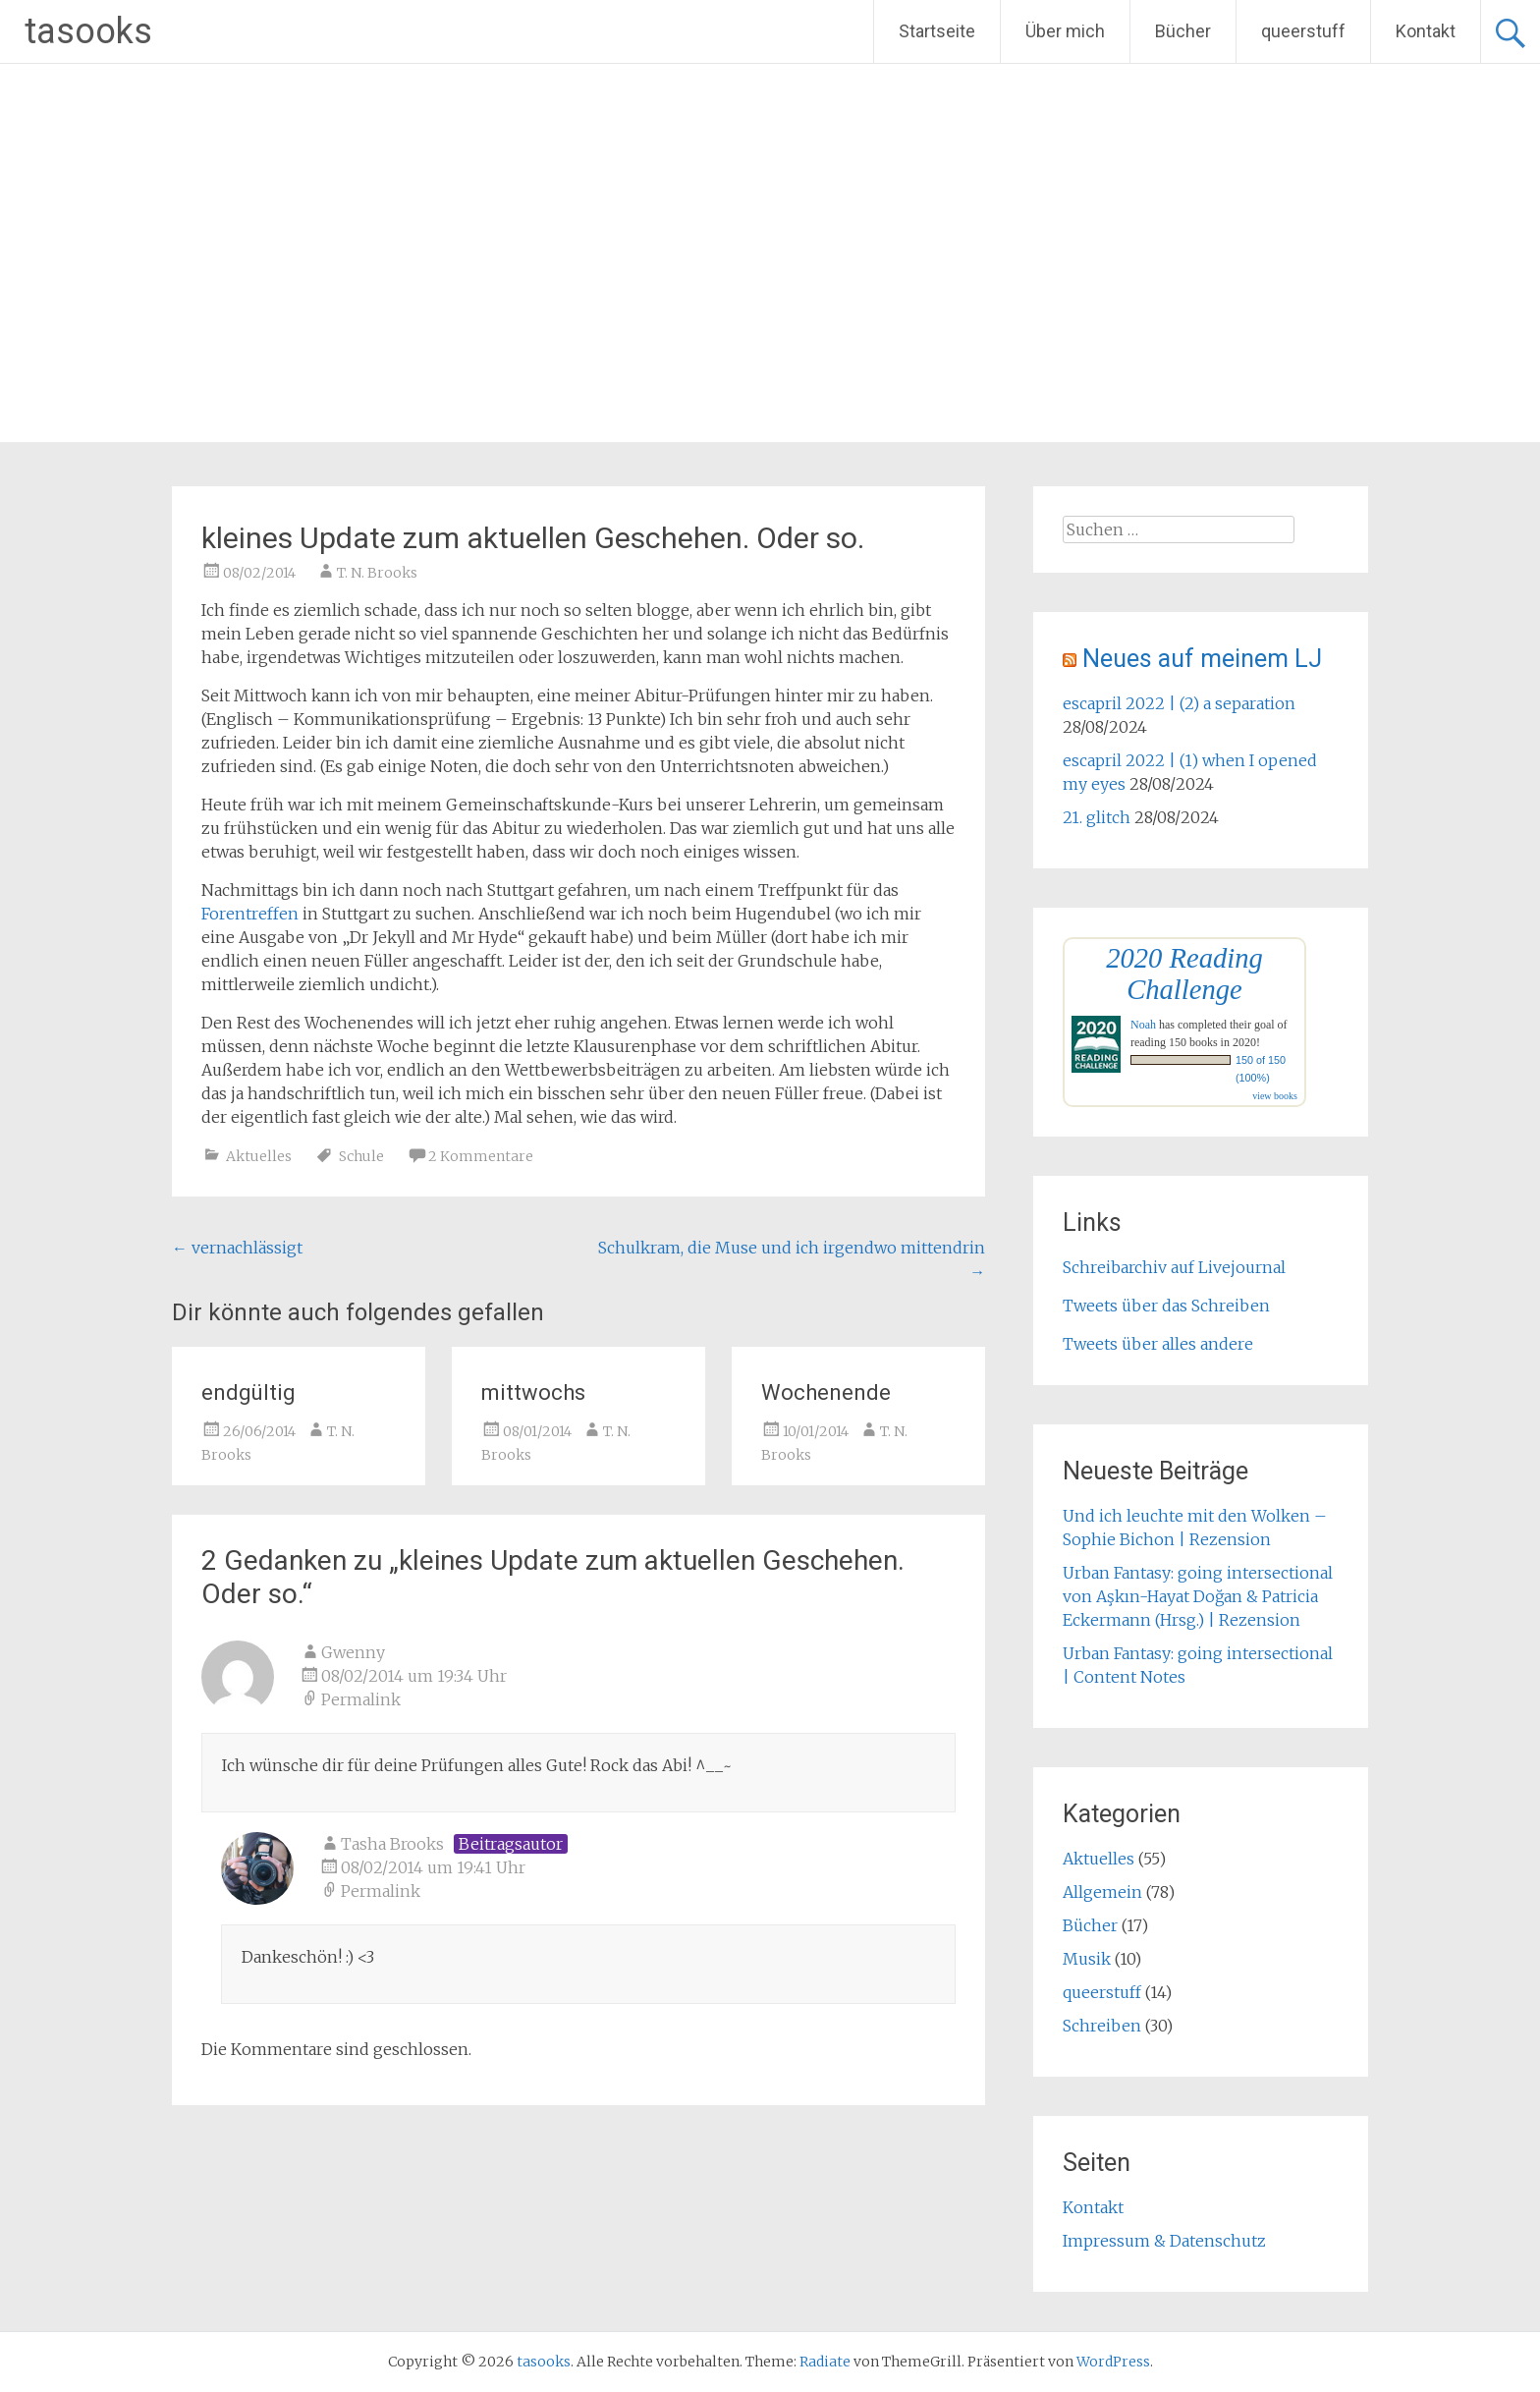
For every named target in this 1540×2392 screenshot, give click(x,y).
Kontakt (1426, 31)
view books (1274, 1095)
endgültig (248, 1392)
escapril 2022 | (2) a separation (1179, 703)
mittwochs (533, 1392)
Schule (361, 1156)
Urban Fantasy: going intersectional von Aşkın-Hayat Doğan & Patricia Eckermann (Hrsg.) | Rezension (1198, 1596)
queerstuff (1303, 31)
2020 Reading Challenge (1184, 974)
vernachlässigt (237, 1247)
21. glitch (1096, 817)
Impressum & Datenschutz (1164, 2241)
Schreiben (1102, 2025)
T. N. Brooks (377, 573)
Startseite (937, 31)
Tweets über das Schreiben (1166, 1305)
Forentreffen (250, 913)
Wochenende (826, 1392)
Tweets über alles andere (1158, 1344)
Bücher (1183, 31)
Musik (1087, 1959)
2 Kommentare (480, 1156)
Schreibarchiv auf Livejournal (1174, 1267)
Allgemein (1102, 1892)
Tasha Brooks (392, 1844)
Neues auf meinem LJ (1202, 658)
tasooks (88, 31)
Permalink (361, 1699)
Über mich (1065, 31)
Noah (1143, 1024)
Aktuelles (259, 1156)
